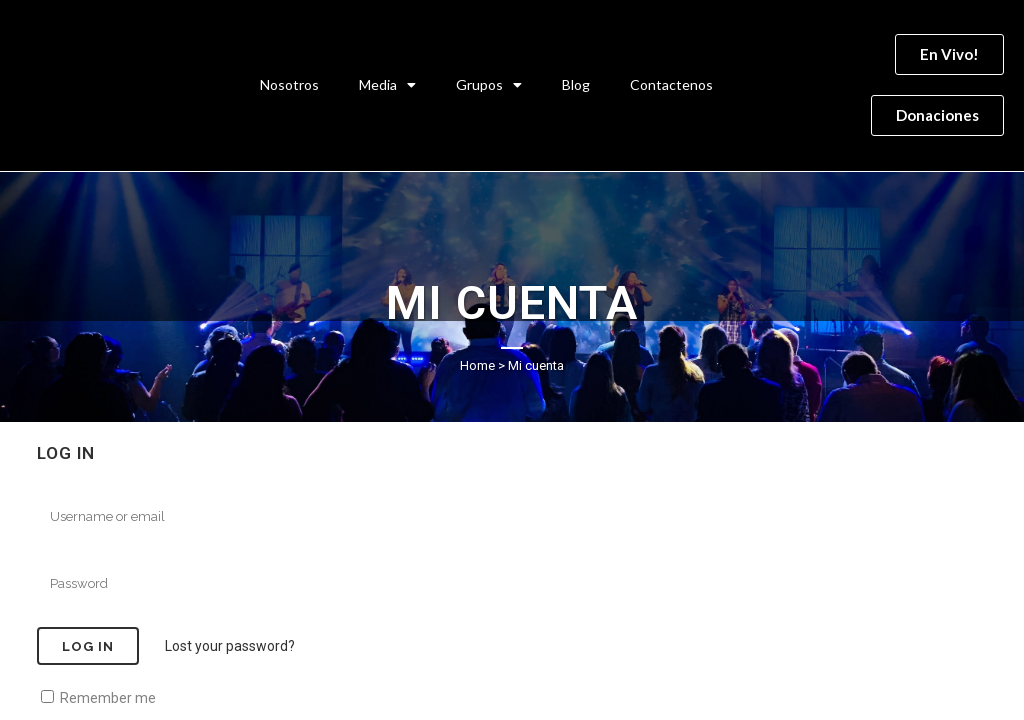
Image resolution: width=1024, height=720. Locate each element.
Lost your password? (230, 646)
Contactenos (671, 84)
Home (477, 365)
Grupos (489, 85)
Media (387, 85)
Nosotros (289, 84)
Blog (576, 84)
